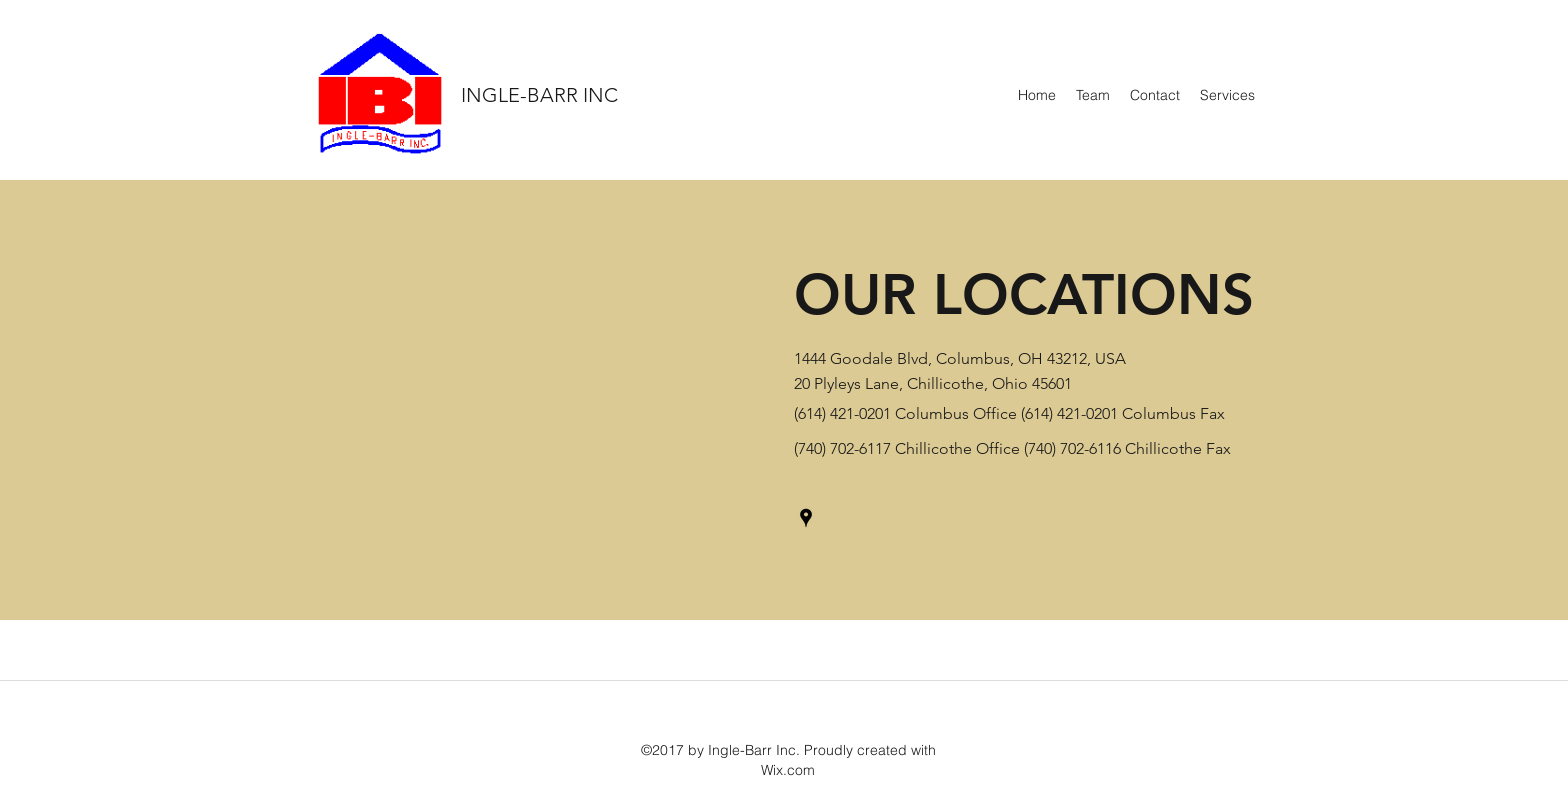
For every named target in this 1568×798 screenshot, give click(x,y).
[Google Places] (806, 518)
